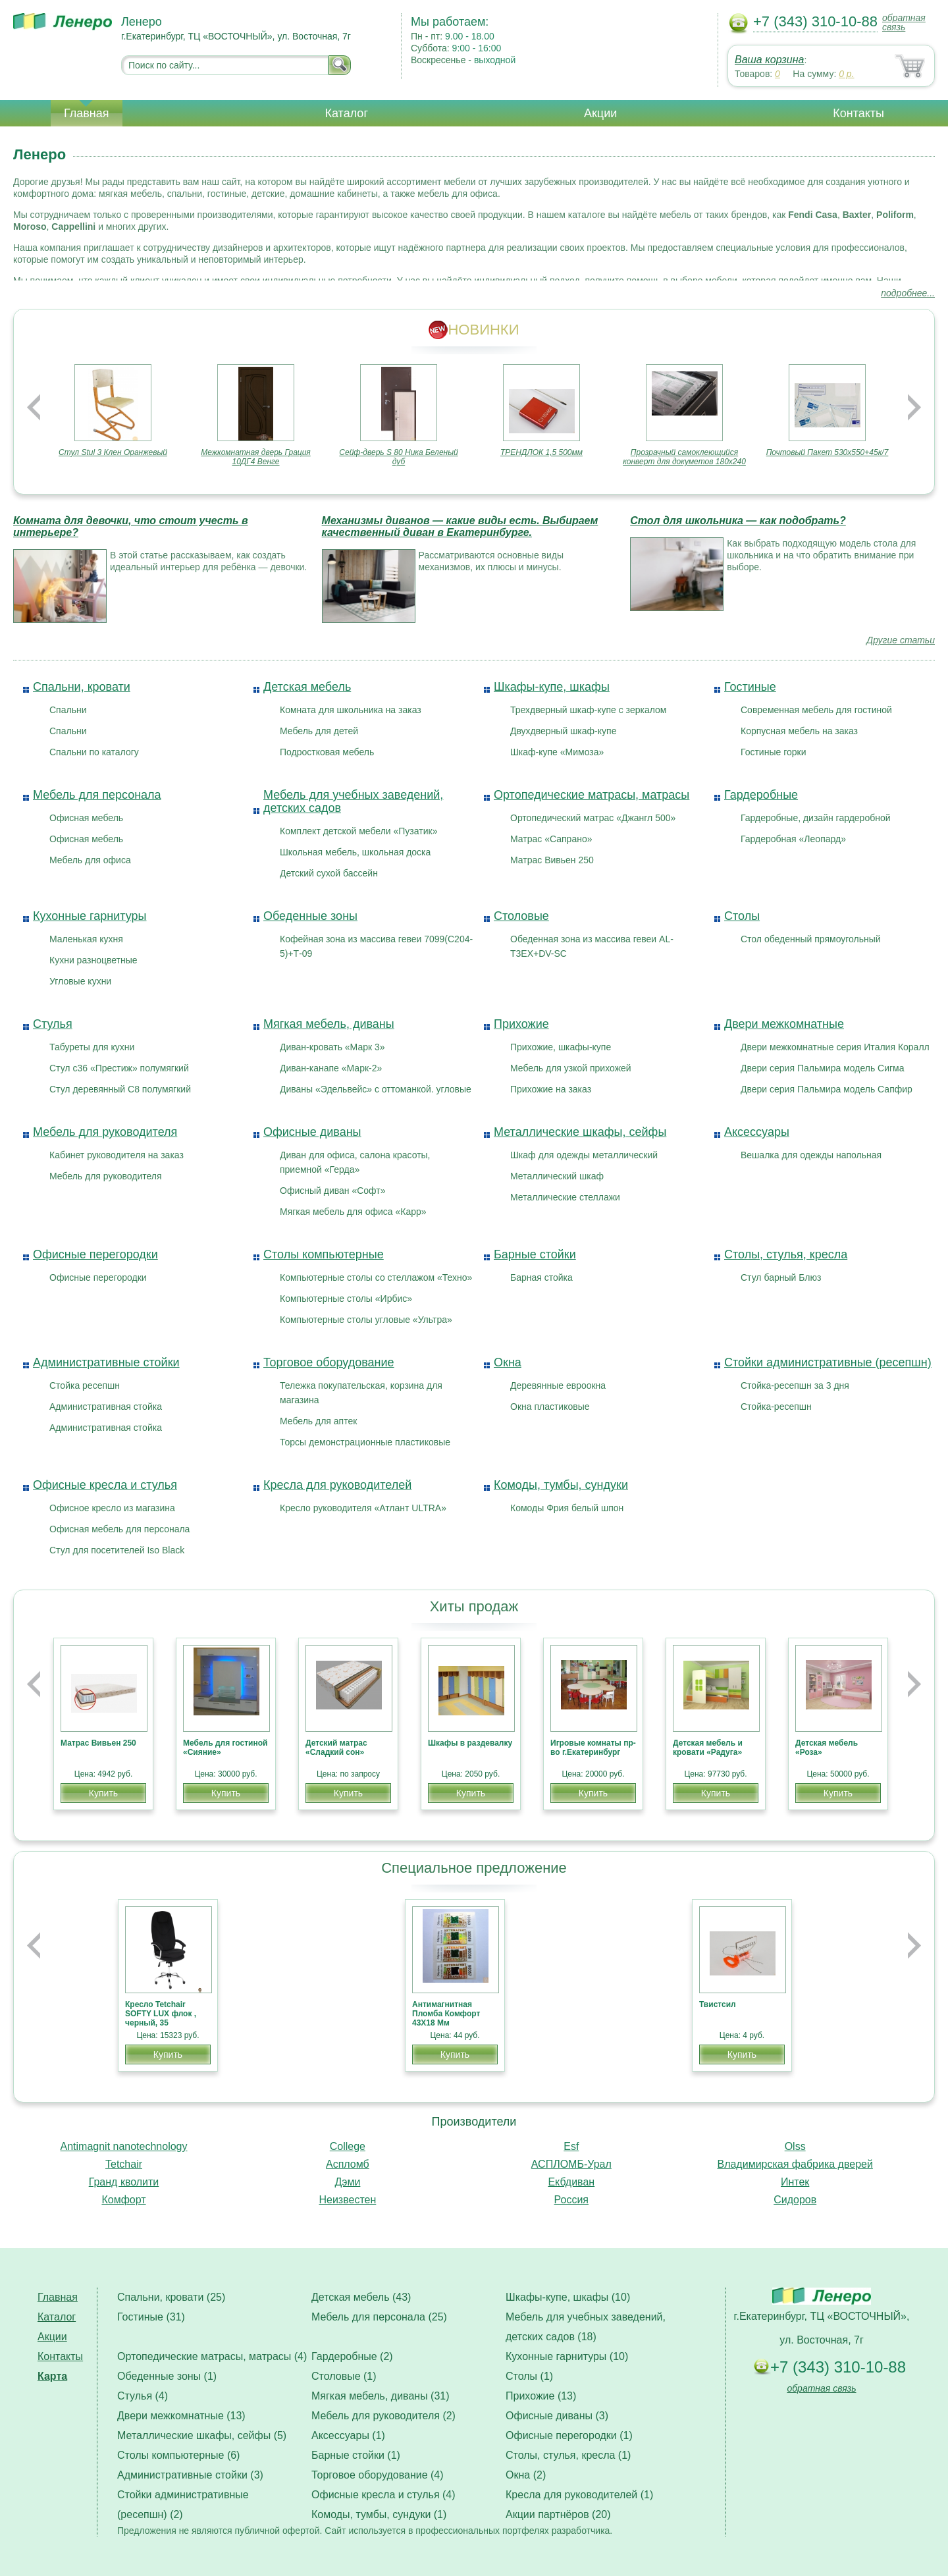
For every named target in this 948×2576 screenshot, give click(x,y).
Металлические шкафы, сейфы (580, 1132)
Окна (507, 1362)
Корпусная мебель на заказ (799, 731)
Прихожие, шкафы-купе (560, 1047)
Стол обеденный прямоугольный (811, 939)
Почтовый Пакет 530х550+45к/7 (827, 452)
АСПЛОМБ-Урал (571, 2164)
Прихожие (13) (541, 2396)
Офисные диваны (312, 1132)
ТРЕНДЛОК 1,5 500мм (541, 452)
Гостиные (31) (151, 2316)
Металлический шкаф (557, 1176)
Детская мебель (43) (361, 2297)
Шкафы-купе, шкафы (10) (568, 2297)
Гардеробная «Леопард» (793, 839)
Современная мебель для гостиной (816, 710)
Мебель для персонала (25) (379, 2316)
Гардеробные (761, 794)
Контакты (858, 113)
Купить (103, 1793)
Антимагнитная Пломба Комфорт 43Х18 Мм (446, 2013)
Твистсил (717, 2004)
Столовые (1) (344, 2376)
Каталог (346, 113)
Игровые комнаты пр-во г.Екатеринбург (593, 1747)
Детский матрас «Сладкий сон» (336, 1747)
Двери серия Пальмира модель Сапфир (826, 1089)
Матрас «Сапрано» (551, 839)
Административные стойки (106, 1362)
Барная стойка (541, 1277)
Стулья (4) (142, 2396)
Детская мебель (307, 686)
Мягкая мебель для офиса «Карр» (353, 1211)
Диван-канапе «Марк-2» (331, 1068)
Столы (742, 916)
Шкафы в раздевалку (470, 1743)
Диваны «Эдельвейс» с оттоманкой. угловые (375, 1089)
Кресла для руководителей (337, 1484)
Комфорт (123, 2199)
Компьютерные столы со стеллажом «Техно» (376, 1277)
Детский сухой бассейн (329, 873)
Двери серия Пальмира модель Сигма (823, 1068)
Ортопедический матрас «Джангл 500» (592, 818)
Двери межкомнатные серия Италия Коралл (835, 1047)
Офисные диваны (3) (557, 2415)
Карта (52, 2376)
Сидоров (795, 2199)
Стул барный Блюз (781, 1277)
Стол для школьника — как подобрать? (738, 520)
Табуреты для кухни (91, 1047)
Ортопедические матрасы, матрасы (591, 794)
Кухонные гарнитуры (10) (567, 2356)
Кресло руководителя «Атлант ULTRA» (363, 1508)
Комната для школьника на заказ (350, 710)
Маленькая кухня (86, 939)
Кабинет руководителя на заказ (116, 1155)
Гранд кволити (124, 2181)
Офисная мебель (86, 818)
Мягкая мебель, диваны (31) (380, 2396)
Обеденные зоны (310, 916)
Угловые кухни (80, 981)
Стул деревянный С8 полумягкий (120, 1089)
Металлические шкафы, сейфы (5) (201, 2435)
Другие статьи (900, 640)
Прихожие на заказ (550, 1089)
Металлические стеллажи (565, 1197)
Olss (795, 2146)
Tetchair (123, 2164)
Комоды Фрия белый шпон (566, 1508)
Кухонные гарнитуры (90, 916)
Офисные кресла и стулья (105, 1484)
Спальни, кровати (81, 686)
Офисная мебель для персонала (119, 1529)
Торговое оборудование (328, 1362)
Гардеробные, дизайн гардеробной (816, 818)
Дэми (347, 2181)
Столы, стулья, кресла (785, 1254)
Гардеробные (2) (352, 2356)
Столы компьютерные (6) (178, 2455)
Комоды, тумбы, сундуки (561, 1484)
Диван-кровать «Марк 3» (332, 1047)
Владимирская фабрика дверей (794, 2164)
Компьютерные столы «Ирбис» (346, 1298)
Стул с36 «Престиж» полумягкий (119, 1068)
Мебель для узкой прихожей (570, 1068)
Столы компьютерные (323, 1254)
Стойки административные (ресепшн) (828, 1362)
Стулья (52, 1024)
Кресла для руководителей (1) (579, 2494)
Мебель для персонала (97, 794)
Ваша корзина (769, 59)
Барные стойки (535, 1254)
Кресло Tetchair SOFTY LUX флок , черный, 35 (160, 2013)
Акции (600, 113)
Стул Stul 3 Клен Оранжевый (113, 452)
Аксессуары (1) (348, 2435)
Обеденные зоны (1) (167, 2376)
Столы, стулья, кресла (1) (568, 2455)
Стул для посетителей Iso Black (116, 1550)
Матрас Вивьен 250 (552, 860)
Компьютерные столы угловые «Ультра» (366, 1319)
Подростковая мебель (327, 752)
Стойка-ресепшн (776, 1406)
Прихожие (521, 1024)
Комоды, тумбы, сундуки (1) (378, 2514)
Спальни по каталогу (94, 752)
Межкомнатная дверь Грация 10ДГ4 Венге (256, 457)
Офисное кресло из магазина (112, 1508)
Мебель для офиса (90, 860)
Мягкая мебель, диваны (328, 1024)
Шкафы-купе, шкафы (552, 686)
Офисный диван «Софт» (333, 1190)
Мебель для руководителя (105, 1132)
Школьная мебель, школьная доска (355, 852)
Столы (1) (529, 2376)
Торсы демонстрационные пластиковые (365, 1442)
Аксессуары (756, 1132)
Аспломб (347, 2164)
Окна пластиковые (550, 1406)
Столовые (521, 916)
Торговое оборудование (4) (377, 2475)
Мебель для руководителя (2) (383, 2415)
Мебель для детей (319, 731)
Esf (571, 2146)
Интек (795, 2181)
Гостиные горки (773, 752)
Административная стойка (105, 1406)
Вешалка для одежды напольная (811, 1155)
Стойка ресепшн (84, 1385)
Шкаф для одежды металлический (584, 1155)
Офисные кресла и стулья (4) (383, 2494)
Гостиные (750, 686)
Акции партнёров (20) (558, 2514)
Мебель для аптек (318, 1421)
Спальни (68, 710)
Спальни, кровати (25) (171, 2297)
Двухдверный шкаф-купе (563, 731)
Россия (571, 2199)
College (347, 2146)
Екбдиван (571, 2181)
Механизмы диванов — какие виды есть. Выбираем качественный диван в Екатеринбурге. (460, 526)
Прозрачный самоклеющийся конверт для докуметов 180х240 (684, 457)
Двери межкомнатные (784, 1024)
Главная (86, 113)
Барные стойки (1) (355, 2455)
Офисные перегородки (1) (569, 2435)
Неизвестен (347, 2199)
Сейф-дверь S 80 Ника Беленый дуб (398, 457)
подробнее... (908, 293)
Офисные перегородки (95, 1254)
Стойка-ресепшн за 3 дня (795, 1385)
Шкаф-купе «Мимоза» (557, 752)
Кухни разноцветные (93, 960)
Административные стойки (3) (190, 2475)
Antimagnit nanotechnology (123, 2146)
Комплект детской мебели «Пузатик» (358, 831)
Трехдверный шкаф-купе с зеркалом (588, 710)
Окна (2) (526, 2475)
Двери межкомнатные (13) (181, 2415)
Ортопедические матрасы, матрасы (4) (212, 2356)
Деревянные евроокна (558, 1385)
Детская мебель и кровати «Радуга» (708, 1747)
